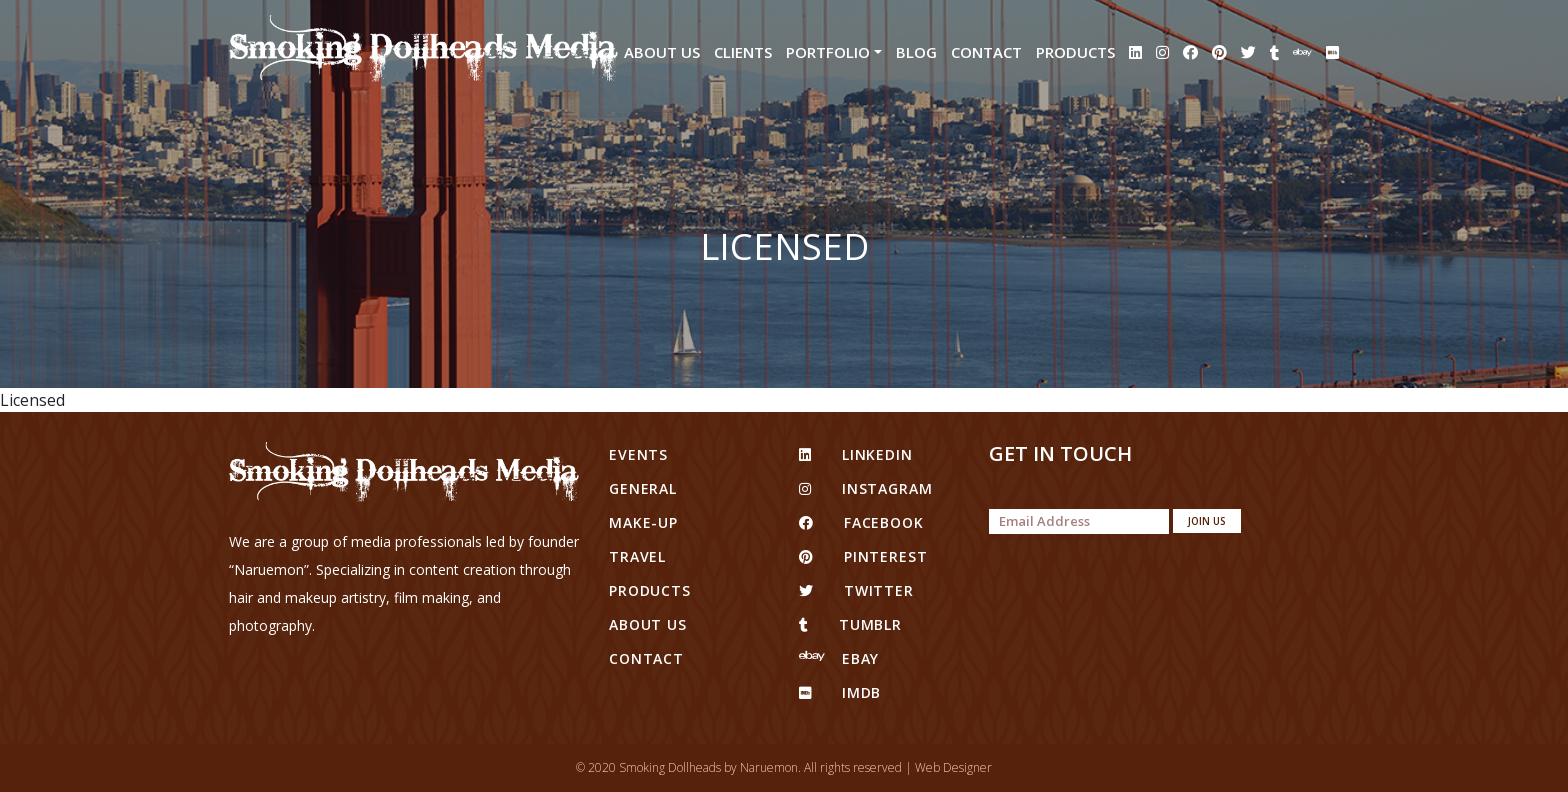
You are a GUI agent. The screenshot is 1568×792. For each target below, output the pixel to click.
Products (1075, 52)
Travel (637, 556)
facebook (861, 522)
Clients (743, 52)
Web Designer (953, 767)
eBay (839, 658)
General (643, 488)
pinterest (863, 556)
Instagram (865, 488)
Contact (986, 52)
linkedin (856, 454)
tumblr (850, 624)
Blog (916, 52)
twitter (856, 590)
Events (638, 454)
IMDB (840, 692)
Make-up (643, 522)
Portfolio (828, 52)
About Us (662, 52)
